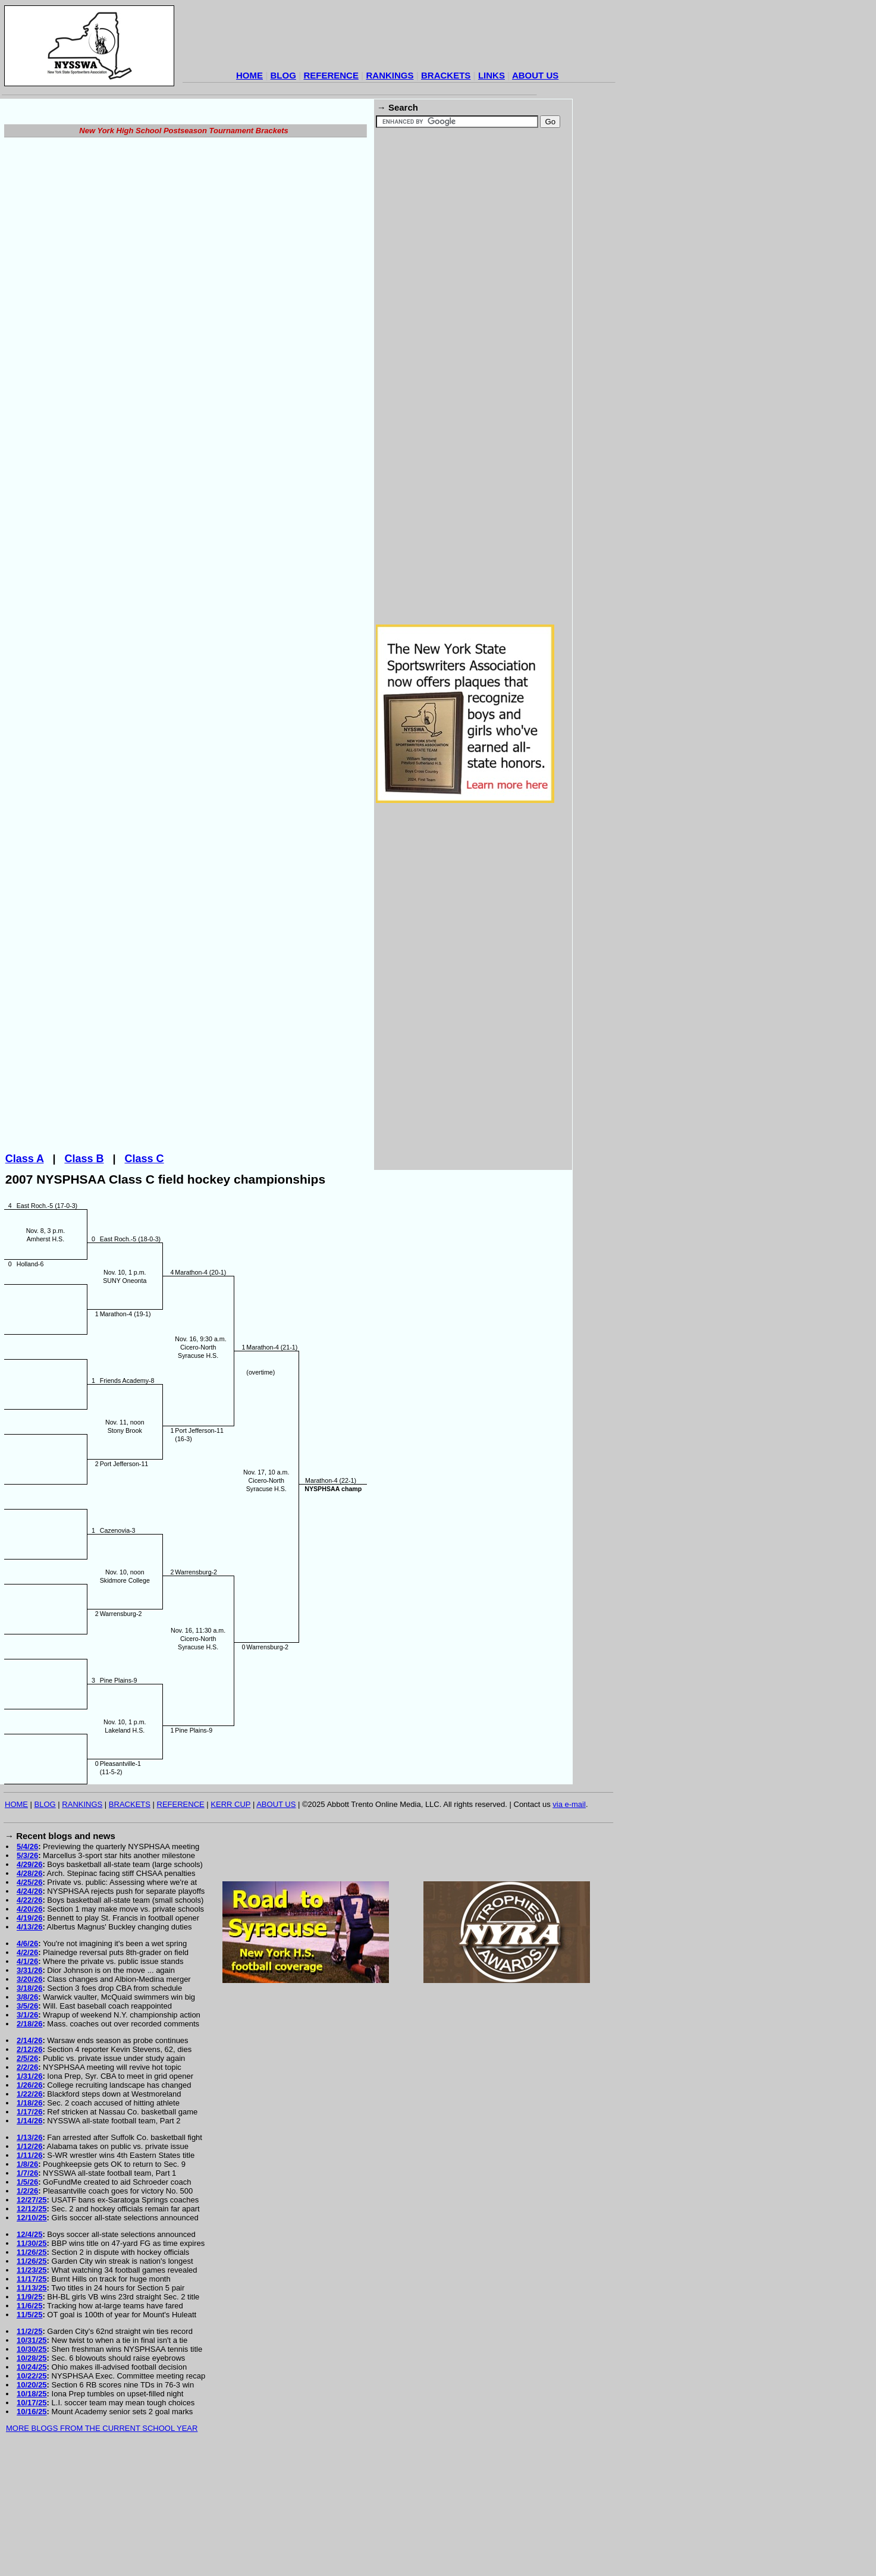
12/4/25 (29, 2355)
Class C (144, 1280)
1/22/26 (29, 2215)
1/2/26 (27, 2312)
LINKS (491, 75)
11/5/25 (29, 2435)
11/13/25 (32, 2409)
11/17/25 (32, 2400)
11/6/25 (29, 2427)
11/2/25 (29, 2452)
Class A (24, 1280)
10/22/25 (32, 2497)
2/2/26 (27, 2188)
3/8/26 (27, 2118)
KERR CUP (230, 1925)
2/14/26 (29, 2161)
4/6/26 (27, 2064)
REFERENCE (331, 75)
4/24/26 (29, 2012)
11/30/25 (32, 2364)
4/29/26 (29, 1985)
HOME (249, 75)
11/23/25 (32, 2391)
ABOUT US (535, 75)
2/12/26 (29, 2170)
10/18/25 (32, 2515)
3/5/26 (27, 2127)
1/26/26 (29, 2206)
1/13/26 (29, 2258)
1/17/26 (29, 2233)
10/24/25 (32, 2488)
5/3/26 (27, 1976)
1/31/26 (29, 2197)
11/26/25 (32, 2373)
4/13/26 (29, 2048)
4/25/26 (29, 2003)
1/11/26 (29, 2276)
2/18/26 (29, 2145)
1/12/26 (29, 2267)
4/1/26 (27, 2082)
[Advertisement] (399, 39)
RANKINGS (389, 75)
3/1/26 (27, 2136)
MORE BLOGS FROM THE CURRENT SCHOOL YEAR (101, 2549)
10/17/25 (32, 2523)
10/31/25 (32, 2461)
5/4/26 (27, 1967)
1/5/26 (27, 2303)
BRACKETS (445, 75)
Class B (83, 1280)
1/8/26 (27, 2285)
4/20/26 (29, 2030)
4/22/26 (29, 2021)
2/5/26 (27, 2179)
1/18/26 (29, 2224)
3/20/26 (29, 2100)
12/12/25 (32, 2330)
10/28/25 (32, 2479)
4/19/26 (29, 2039)
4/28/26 (29, 1994)
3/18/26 (29, 2109)
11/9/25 (29, 2418)
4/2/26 (27, 2073)
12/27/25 (32, 2321)
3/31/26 (29, 2091)
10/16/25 (32, 2532)
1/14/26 (29, 2242)
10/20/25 (32, 2506)
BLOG (283, 75)
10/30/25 (32, 2470)
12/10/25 (32, 2339)
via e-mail (569, 1925)
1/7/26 (27, 2294)
